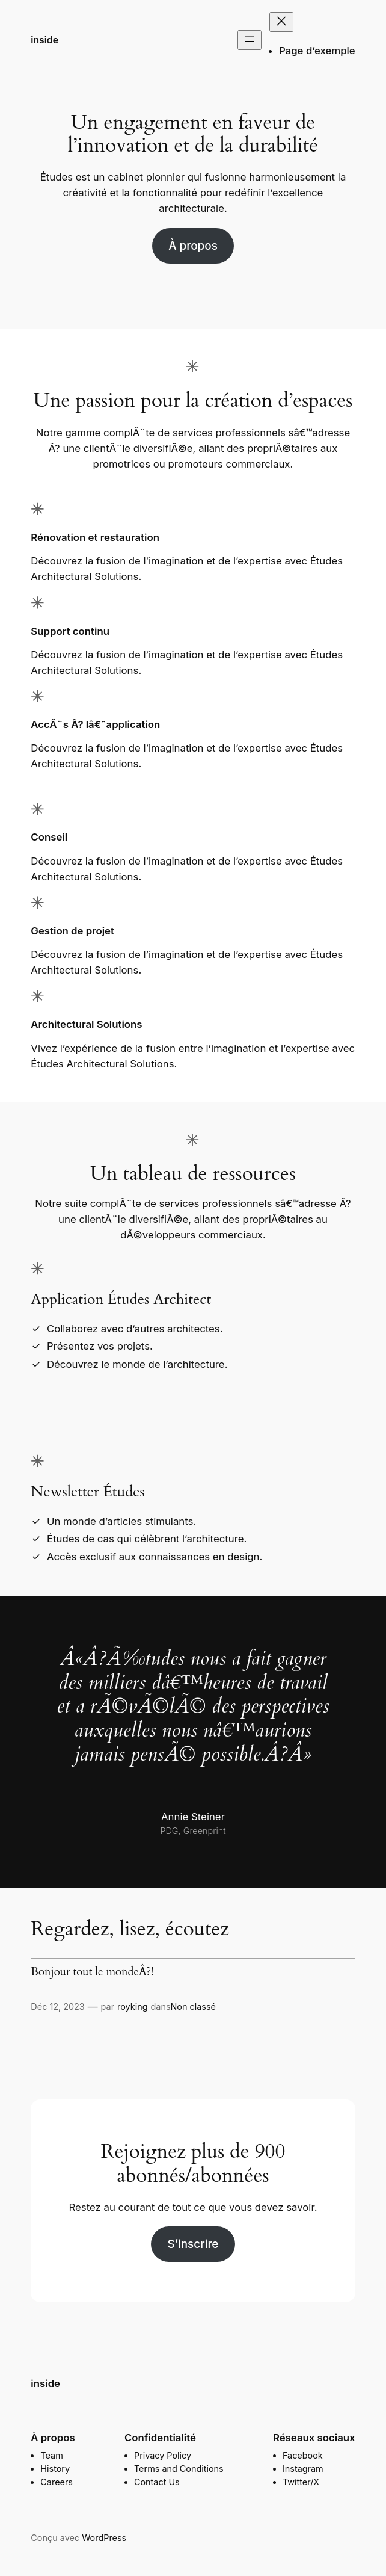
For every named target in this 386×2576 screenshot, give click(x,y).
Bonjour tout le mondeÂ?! (92, 1972)
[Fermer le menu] (281, 22)
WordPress (104, 2538)
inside (44, 40)
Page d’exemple (317, 51)
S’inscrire (193, 2244)
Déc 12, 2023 (57, 2006)
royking (132, 2006)
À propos (193, 246)
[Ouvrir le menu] (249, 40)
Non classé (193, 2006)
